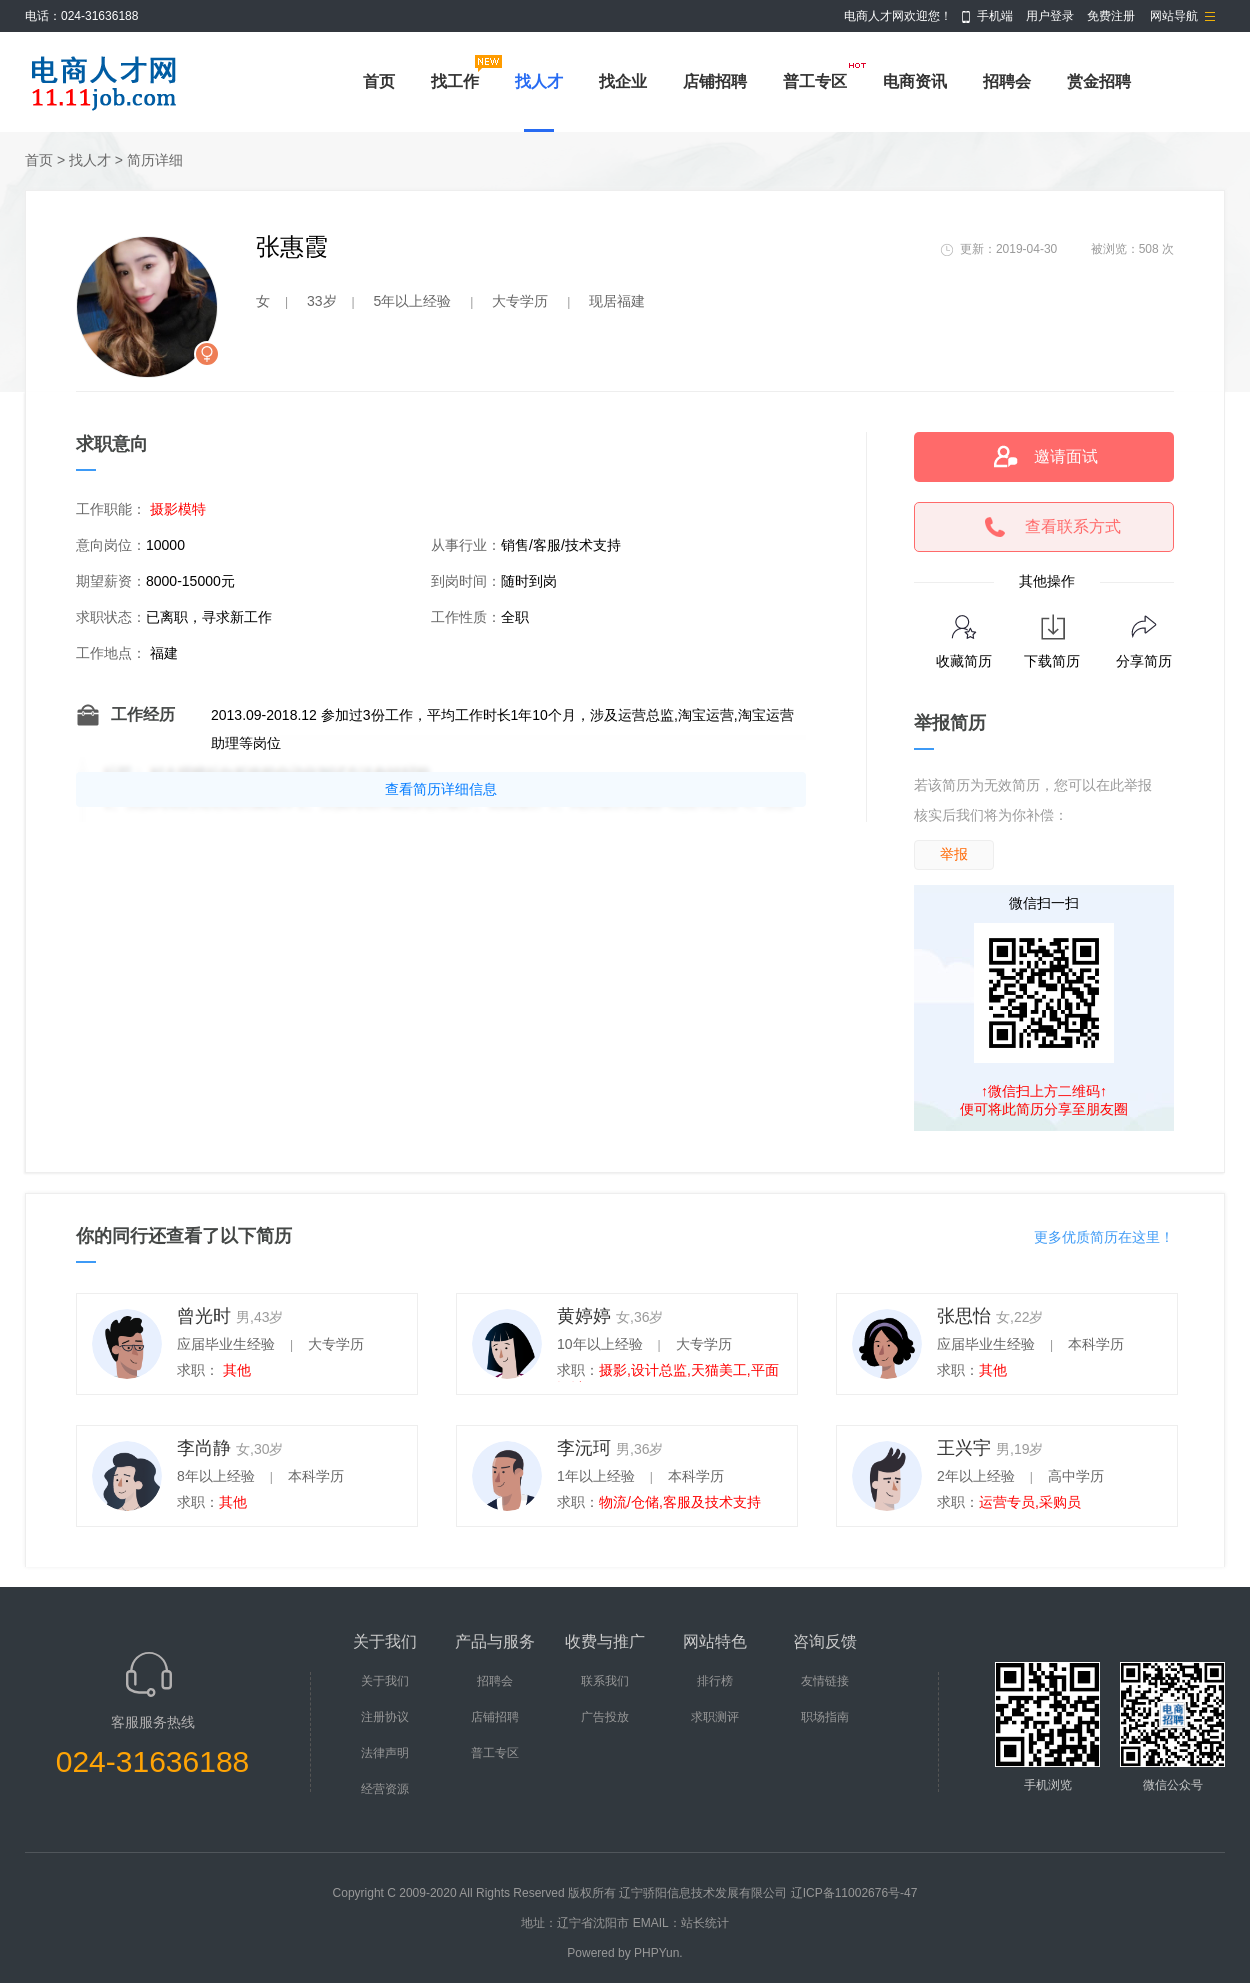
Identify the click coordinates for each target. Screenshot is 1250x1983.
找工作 (455, 81)
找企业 (623, 81)
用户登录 (1050, 16)
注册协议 (385, 1717)
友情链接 (825, 1681)
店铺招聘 (715, 81)
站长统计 (705, 1923)
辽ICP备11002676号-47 (854, 1893)
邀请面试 (1066, 456)
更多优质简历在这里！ (1104, 1237)
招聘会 (1007, 81)
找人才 (539, 81)
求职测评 (715, 1717)
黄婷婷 (584, 1316)
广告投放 (605, 1717)
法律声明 (385, 1753)
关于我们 (385, 1681)
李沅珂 (584, 1448)
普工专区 (815, 81)
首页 (379, 81)
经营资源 (385, 1789)
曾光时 (204, 1316)
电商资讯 (915, 81)
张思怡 (964, 1316)
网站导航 (1174, 16)
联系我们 (605, 1681)
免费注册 (1111, 16)
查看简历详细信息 (441, 789)
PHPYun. (658, 1953)
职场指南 (825, 1717)
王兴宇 (964, 1448)
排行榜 (715, 1681)
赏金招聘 (1099, 81)
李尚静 (204, 1448)
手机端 (995, 16)
